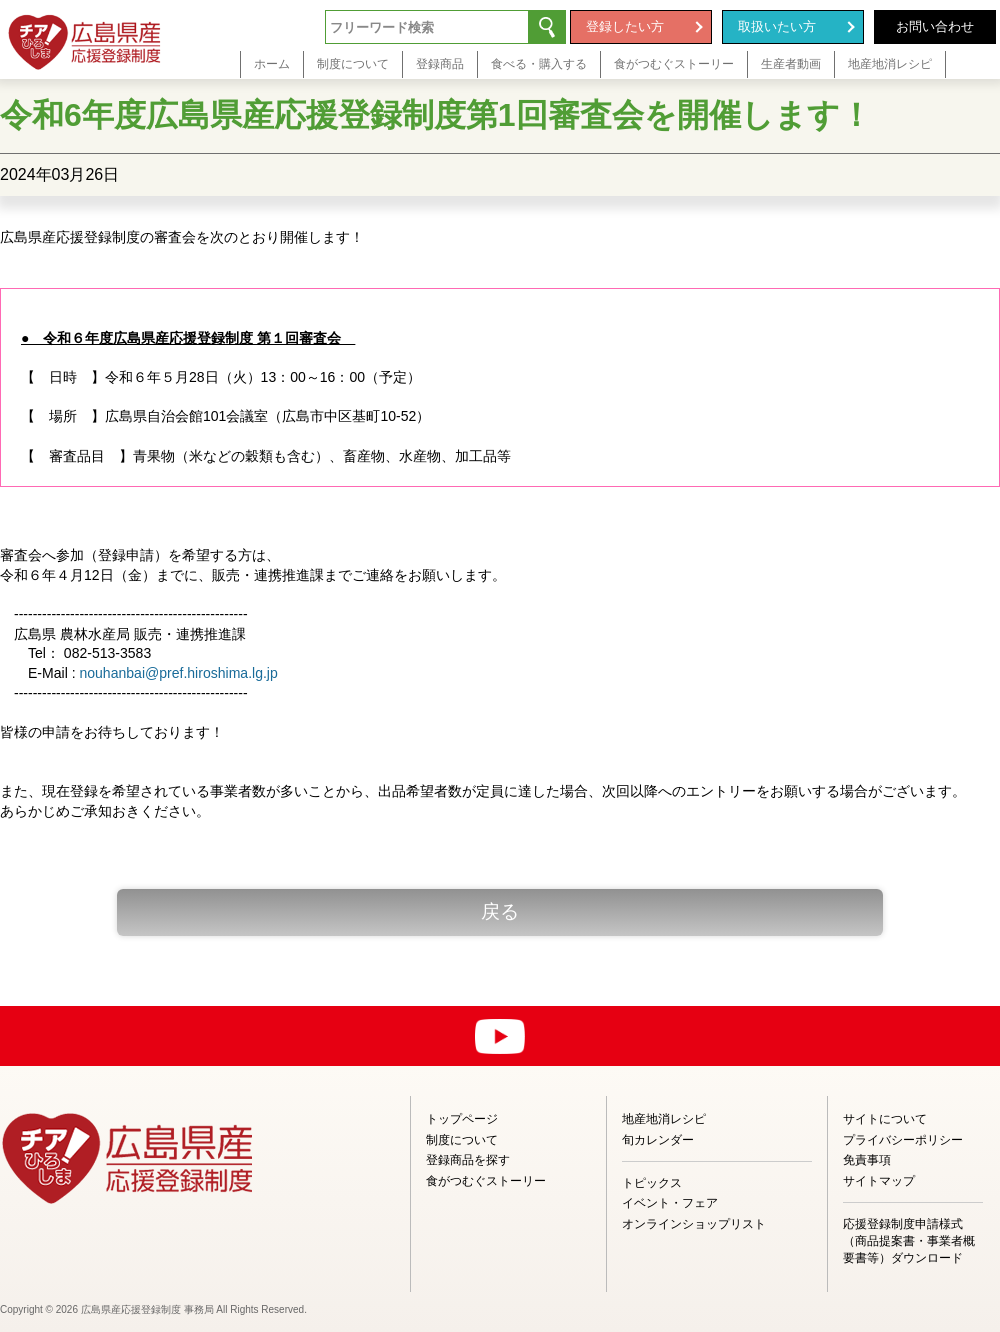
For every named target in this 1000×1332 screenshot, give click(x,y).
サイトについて (885, 1119)
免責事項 (867, 1160)
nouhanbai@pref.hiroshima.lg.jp (178, 673)
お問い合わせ (935, 26)
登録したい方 (625, 26)
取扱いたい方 (777, 26)
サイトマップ (879, 1181)
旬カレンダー (658, 1140)
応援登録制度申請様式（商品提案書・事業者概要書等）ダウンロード (909, 1241)
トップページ (462, 1119)
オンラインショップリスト (694, 1224)
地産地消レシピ (664, 1119)
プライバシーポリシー (903, 1140)
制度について (462, 1140)
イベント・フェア (670, 1203)
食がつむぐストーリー (486, 1181)
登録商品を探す (468, 1160)
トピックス (652, 1183)
